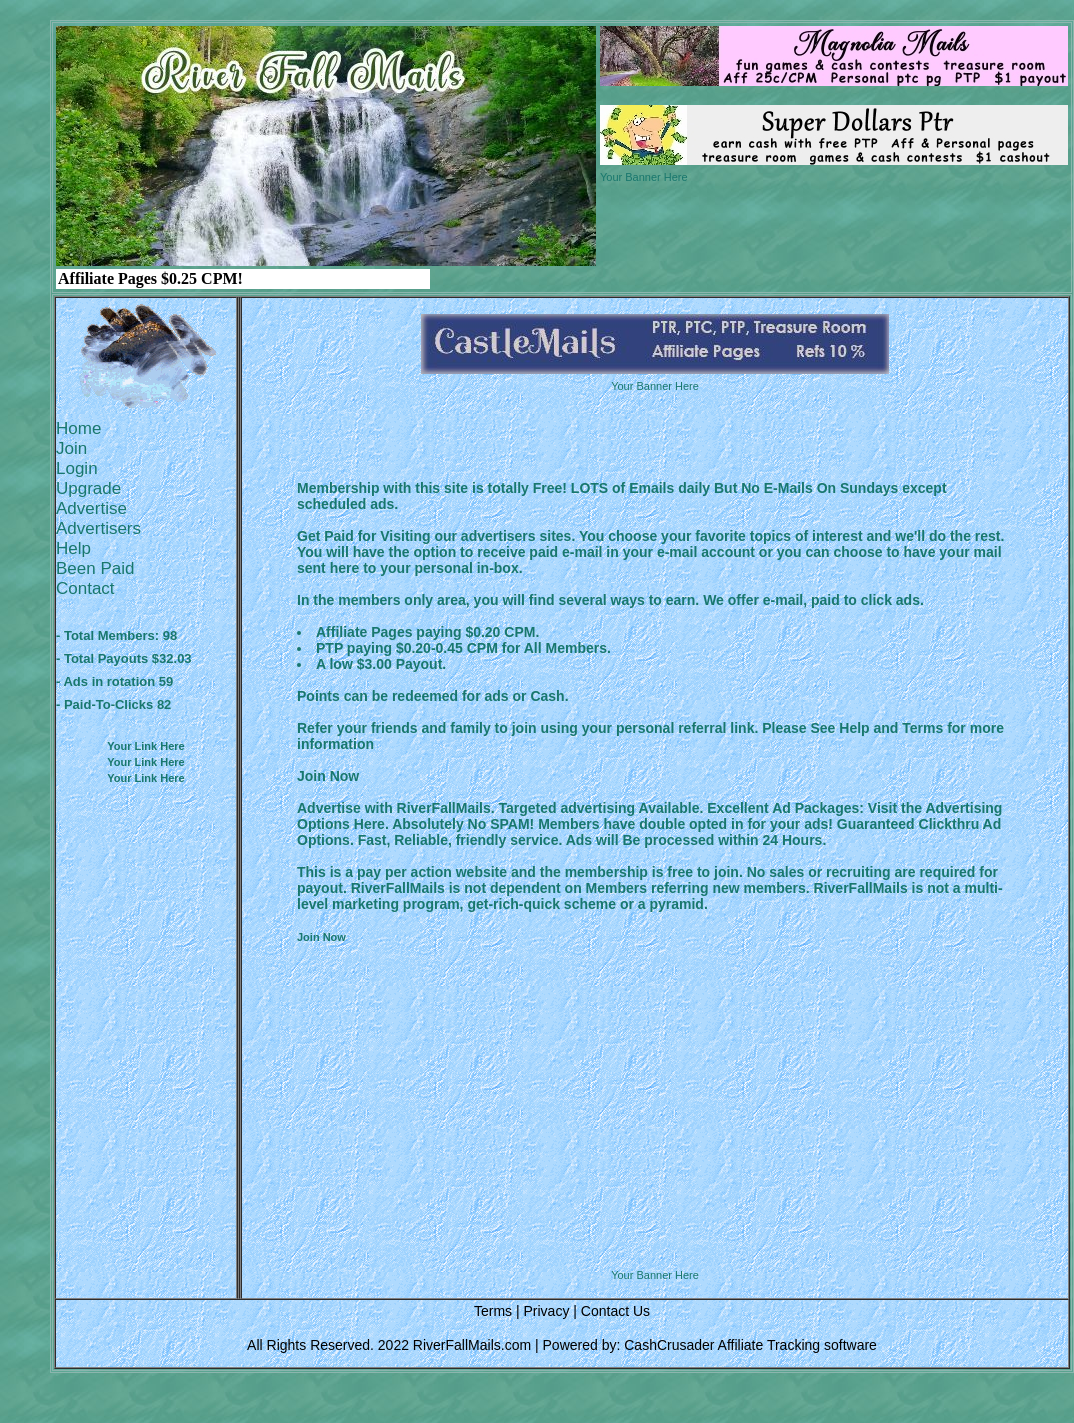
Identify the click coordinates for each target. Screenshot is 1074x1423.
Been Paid (95, 568)
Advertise (91, 508)
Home (78, 428)
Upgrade (88, 488)
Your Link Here (145, 746)
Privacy (546, 1311)
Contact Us (615, 1311)
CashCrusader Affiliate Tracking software (750, 1345)
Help (73, 548)
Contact (85, 588)
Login (77, 468)
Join (71, 448)
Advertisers (98, 528)
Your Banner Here (644, 177)
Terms (493, 1311)
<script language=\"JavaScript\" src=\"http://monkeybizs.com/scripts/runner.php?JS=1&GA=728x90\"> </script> (655, 1218)
